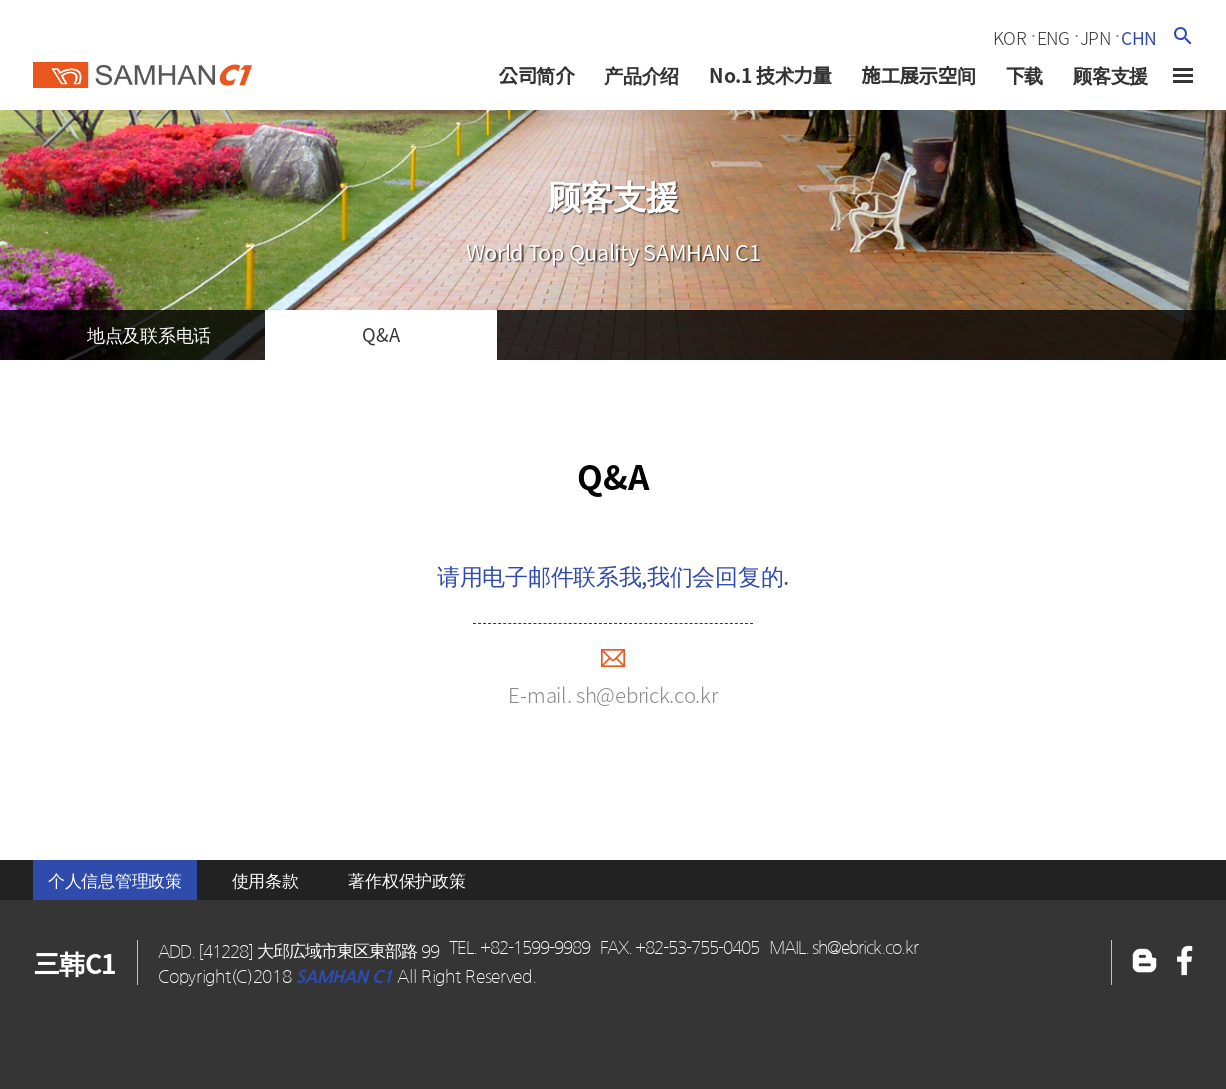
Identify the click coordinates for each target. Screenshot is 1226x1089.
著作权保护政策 (406, 880)
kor (1010, 38)
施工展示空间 (918, 75)
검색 (1182, 35)
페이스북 (1144, 962)
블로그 (1185, 962)
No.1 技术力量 (770, 75)
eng (1053, 38)
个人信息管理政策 (115, 880)
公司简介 (536, 75)
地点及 (149, 334)
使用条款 (265, 880)
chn (1139, 38)
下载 (1024, 75)
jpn (1095, 38)
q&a (380, 334)
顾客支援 (1110, 75)
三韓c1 (142, 69)
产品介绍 (641, 75)
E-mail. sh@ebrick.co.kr (612, 694)
